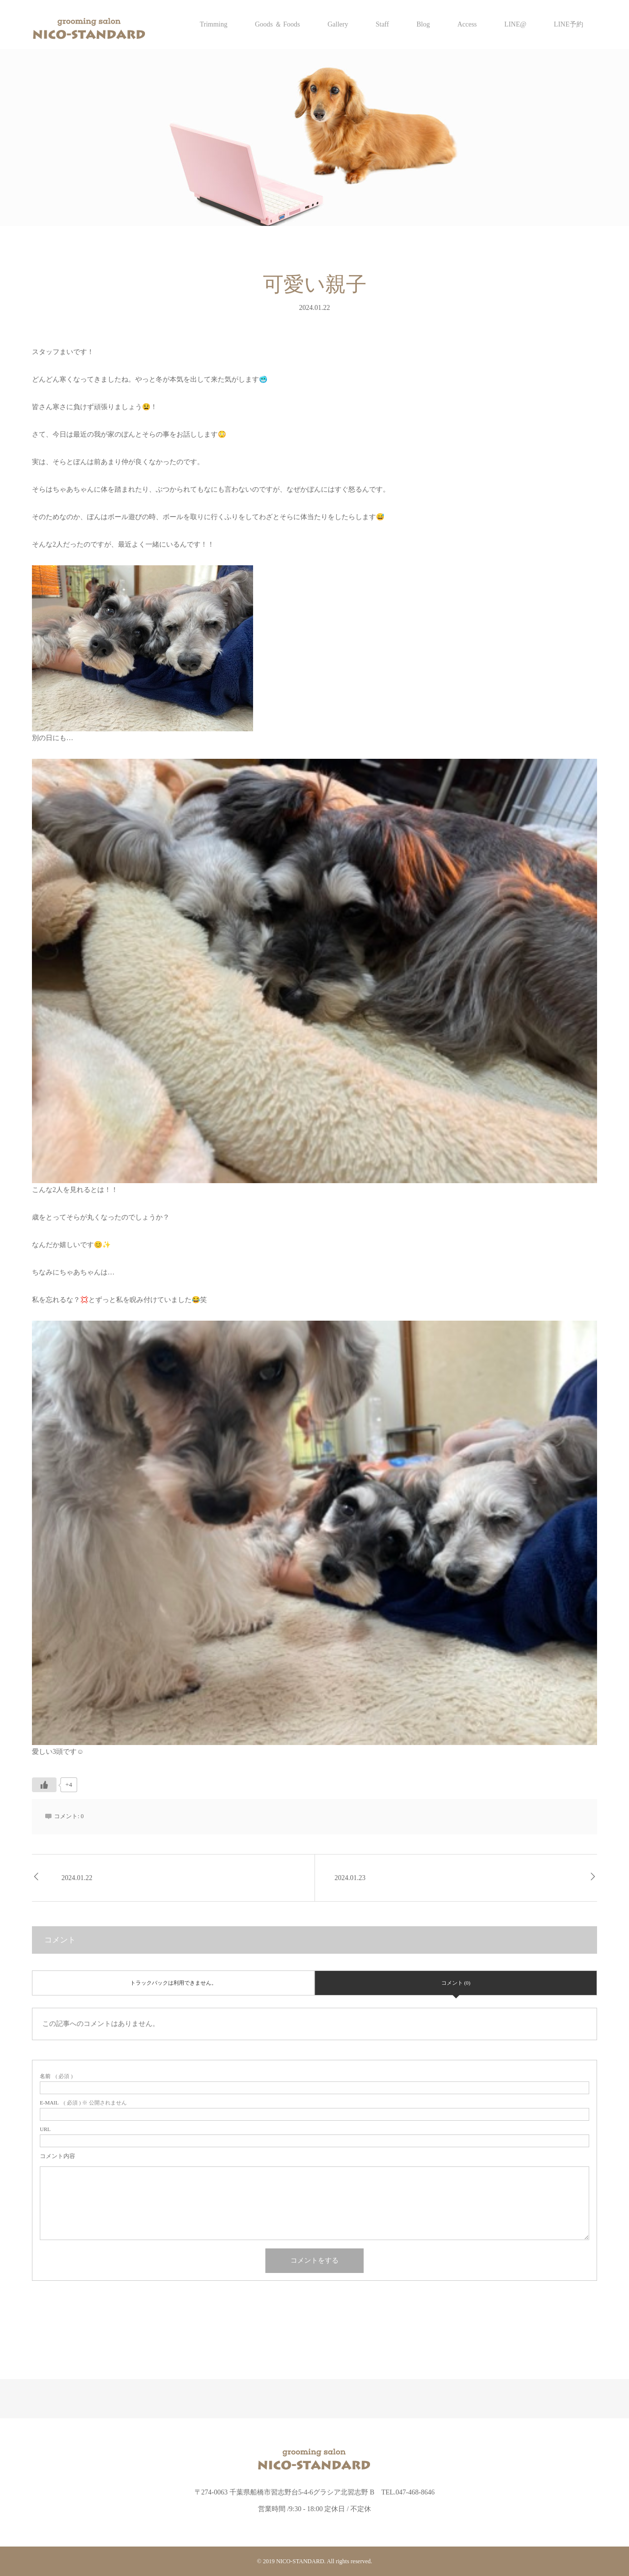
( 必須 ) (56, 2076)
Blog (422, 24)
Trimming (213, 24)
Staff (382, 24)
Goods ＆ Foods (277, 24)
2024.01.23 (350, 1878)
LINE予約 (568, 24)
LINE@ (515, 24)
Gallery (337, 24)
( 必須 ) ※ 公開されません (83, 2102)
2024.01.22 (76, 1878)
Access (467, 24)
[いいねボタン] (44, 1784)
